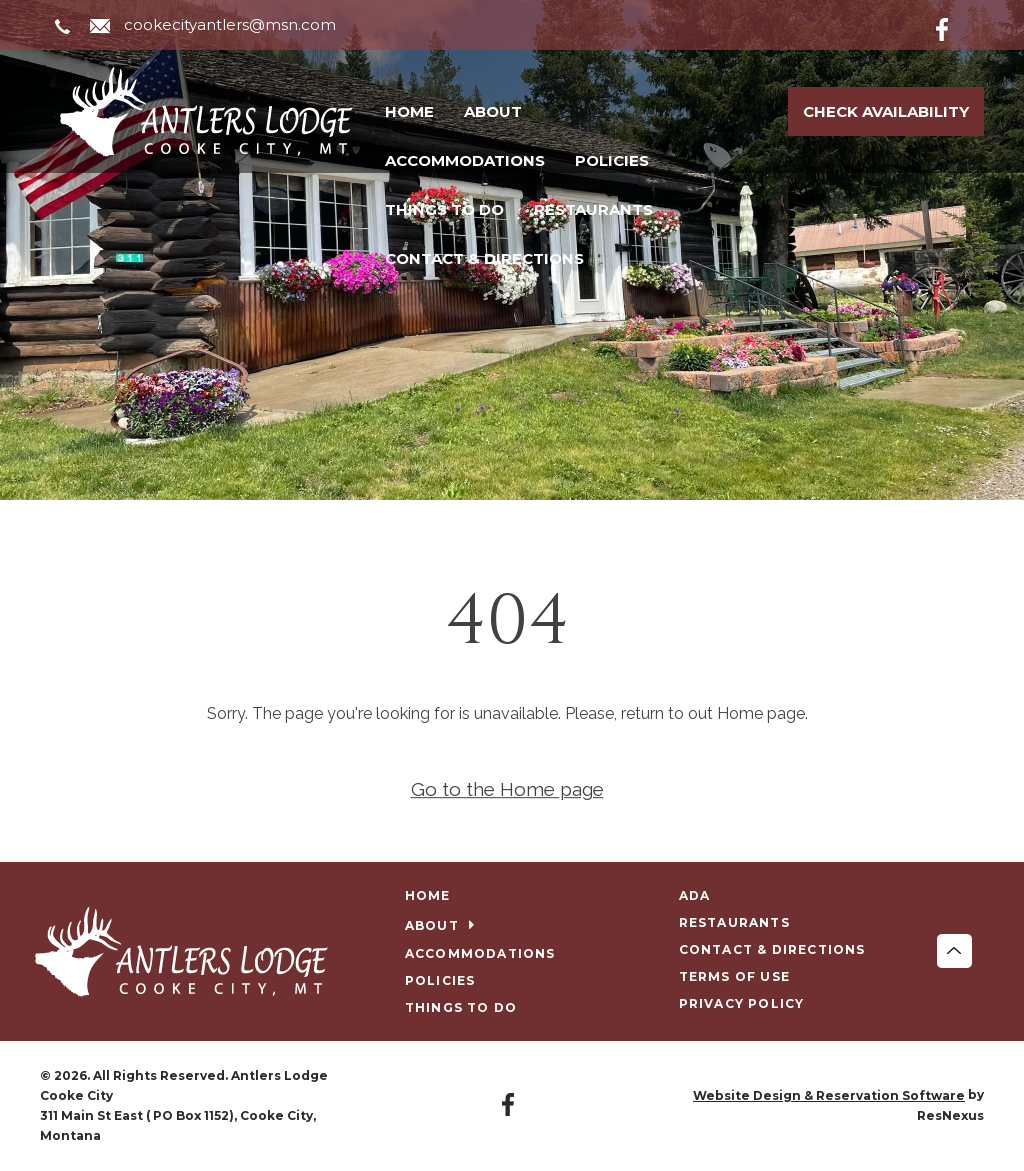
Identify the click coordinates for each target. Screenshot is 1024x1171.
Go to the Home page (507, 789)
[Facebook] (958, 26)
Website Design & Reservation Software (829, 1095)
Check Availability (886, 111)
